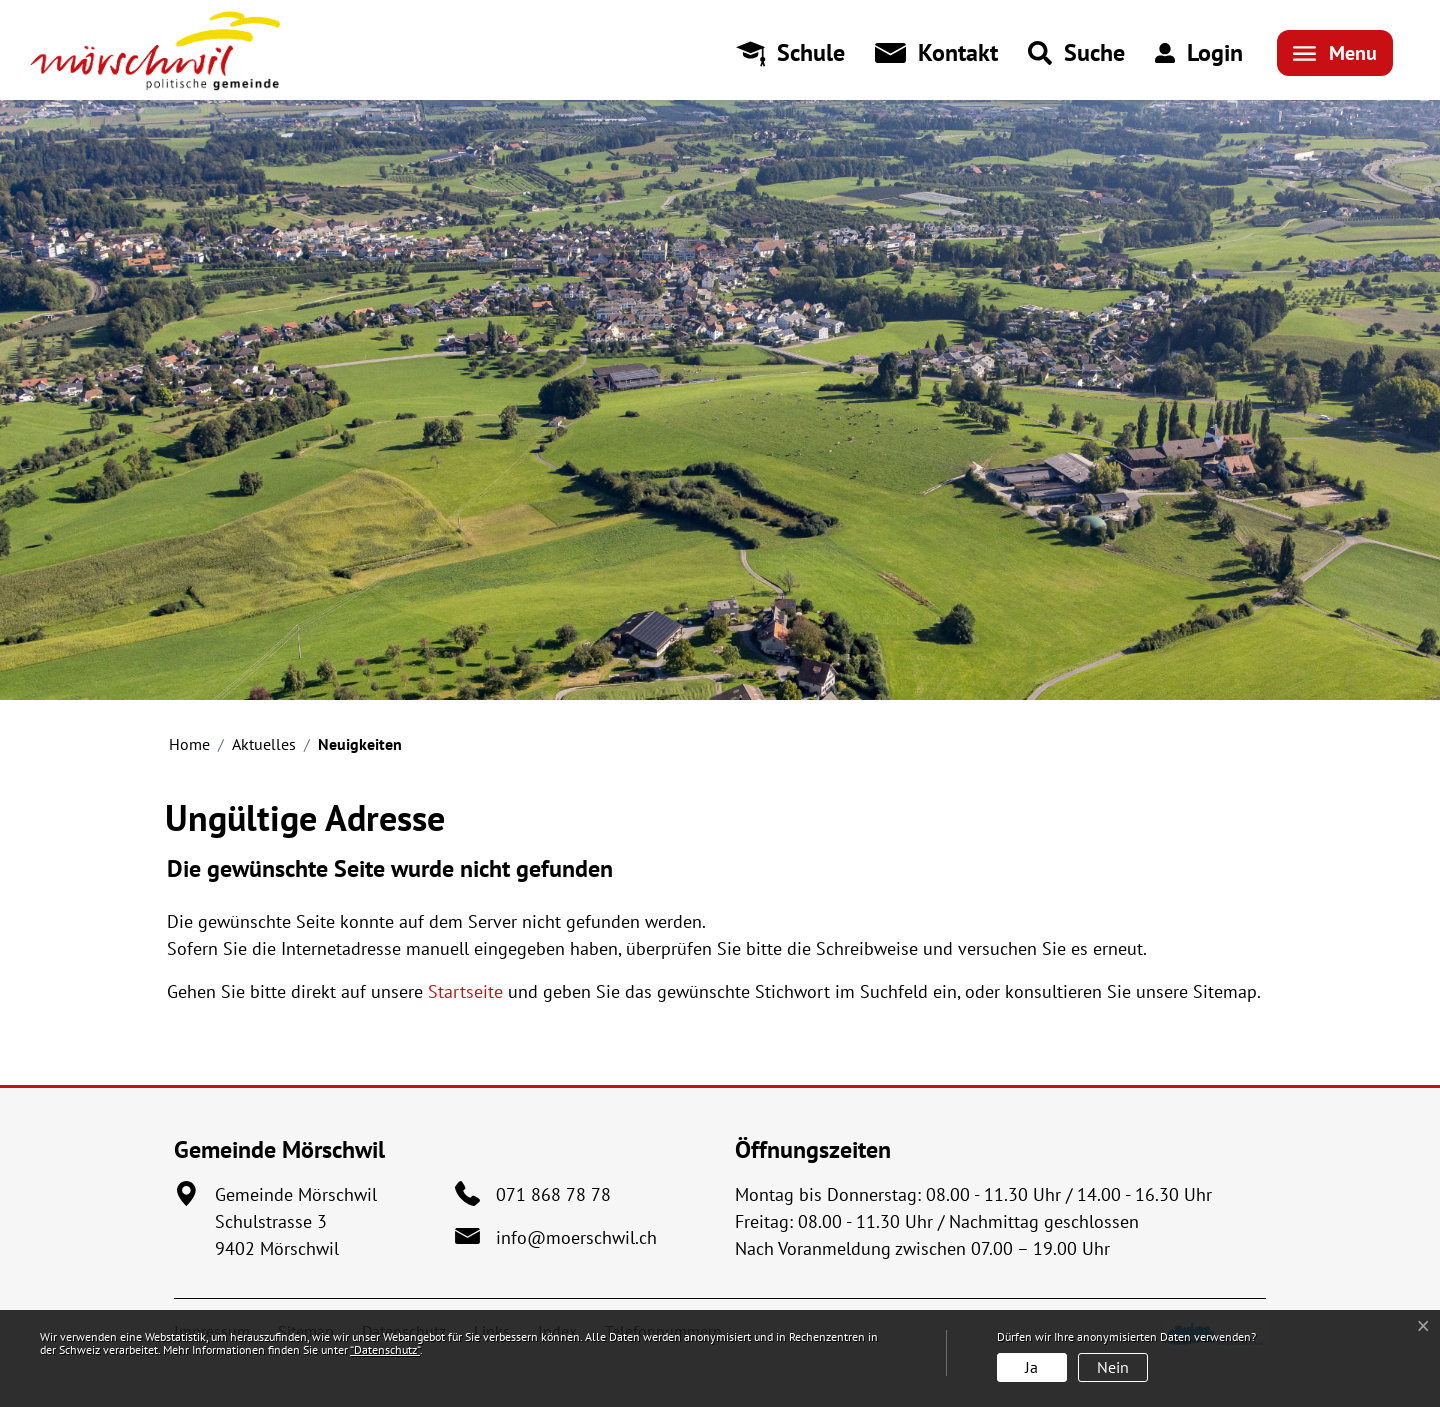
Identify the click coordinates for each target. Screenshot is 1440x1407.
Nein (1113, 1367)
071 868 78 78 (553, 1194)
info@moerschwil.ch (576, 1237)
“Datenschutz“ (385, 1349)
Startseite (465, 991)
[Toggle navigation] (1335, 53)
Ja (1031, 1367)
